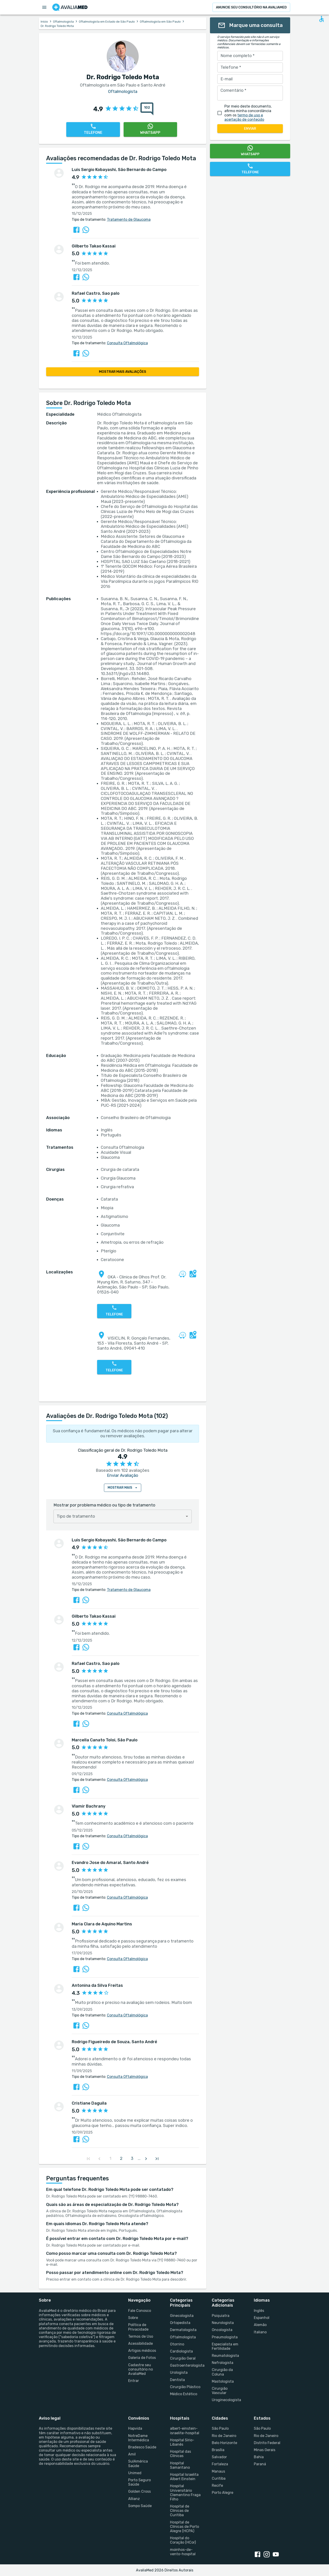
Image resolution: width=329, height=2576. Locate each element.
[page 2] (121, 2158)
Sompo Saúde (140, 2506)
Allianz (134, 2499)
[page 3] (132, 2158)
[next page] (146, 2158)
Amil (132, 2454)
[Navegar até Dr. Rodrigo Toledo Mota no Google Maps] (193, 1277)
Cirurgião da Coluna (222, 2372)
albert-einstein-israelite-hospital (184, 2430)
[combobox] (122, 1516)
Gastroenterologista (185, 2365)
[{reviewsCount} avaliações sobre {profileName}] (145, 109)
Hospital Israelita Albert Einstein (184, 2476)
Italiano (260, 2332)
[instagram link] (267, 2555)
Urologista (179, 2372)
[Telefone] (93, 129)
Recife (217, 2485)
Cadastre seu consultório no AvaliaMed (140, 2369)
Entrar (133, 2381)
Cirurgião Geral (183, 2358)
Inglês (259, 2310)
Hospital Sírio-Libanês (182, 2442)
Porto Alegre (222, 2492)
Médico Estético (183, 2394)
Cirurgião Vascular (220, 2390)
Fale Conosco (139, 2310)
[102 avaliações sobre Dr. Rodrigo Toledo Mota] (147, 109)
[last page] (156, 2158)
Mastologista (223, 2381)
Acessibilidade (140, 2343)
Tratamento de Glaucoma (129, 219)
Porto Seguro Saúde (139, 2482)
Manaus (218, 2471)
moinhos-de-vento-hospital (183, 2551)
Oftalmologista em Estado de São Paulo (107, 21)
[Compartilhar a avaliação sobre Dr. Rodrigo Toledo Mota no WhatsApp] (85, 229)
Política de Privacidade (138, 2327)
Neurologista (223, 2323)
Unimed (134, 2473)
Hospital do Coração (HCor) (183, 2540)
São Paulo (220, 2428)
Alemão (260, 2325)
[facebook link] (258, 2555)
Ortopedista (180, 2323)
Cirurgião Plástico (185, 2387)
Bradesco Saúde (142, 2447)
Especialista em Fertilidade (225, 2346)
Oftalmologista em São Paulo (160, 21)
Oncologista (222, 2330)
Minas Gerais (264, 2450)
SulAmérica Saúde (138, 2463)
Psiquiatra (220, 2315)
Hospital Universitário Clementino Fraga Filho (185, 2492)
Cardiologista (181, 2351)
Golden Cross (139, 2491)
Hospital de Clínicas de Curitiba (179, 2510)
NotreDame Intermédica (138, 2438)
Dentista (177, 2380)
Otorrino (177, 2344)
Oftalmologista (63, 21)
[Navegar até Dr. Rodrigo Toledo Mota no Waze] (183, 1277)
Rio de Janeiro (224, 2436)
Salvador (219, 2457)
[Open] (187, 1516)
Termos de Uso (140, 2336)
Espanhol (261, 2318)
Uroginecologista (226, 2400)
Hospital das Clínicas (180, 2453)
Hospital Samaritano (180, 2465)
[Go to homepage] (70, 7)
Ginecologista (182, 2315)
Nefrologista (222, 2362)
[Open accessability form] (321, 19)
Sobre (133, 2318)
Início (44, 21)
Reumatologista (225, 2355)
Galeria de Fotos (142, 2357)
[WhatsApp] (150, 129)
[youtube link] (276, 2555)
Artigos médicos (142, 2350)
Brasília (218, 2450)
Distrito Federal (267, 2443)
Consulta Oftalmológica (127, 343)
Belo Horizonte (224, 2443)
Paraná (260, 2464)
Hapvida (135, 2428)
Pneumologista (225, 2337)
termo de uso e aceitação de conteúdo (244, 117)
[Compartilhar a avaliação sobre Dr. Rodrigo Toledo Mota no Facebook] (76, 229)
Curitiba (219, 2478)
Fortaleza (220, 2464)
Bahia (259, 2457)
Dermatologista (183, 2330)
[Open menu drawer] (44, 7)
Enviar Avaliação (122, 1475)
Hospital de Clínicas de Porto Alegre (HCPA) (184, 2526)
